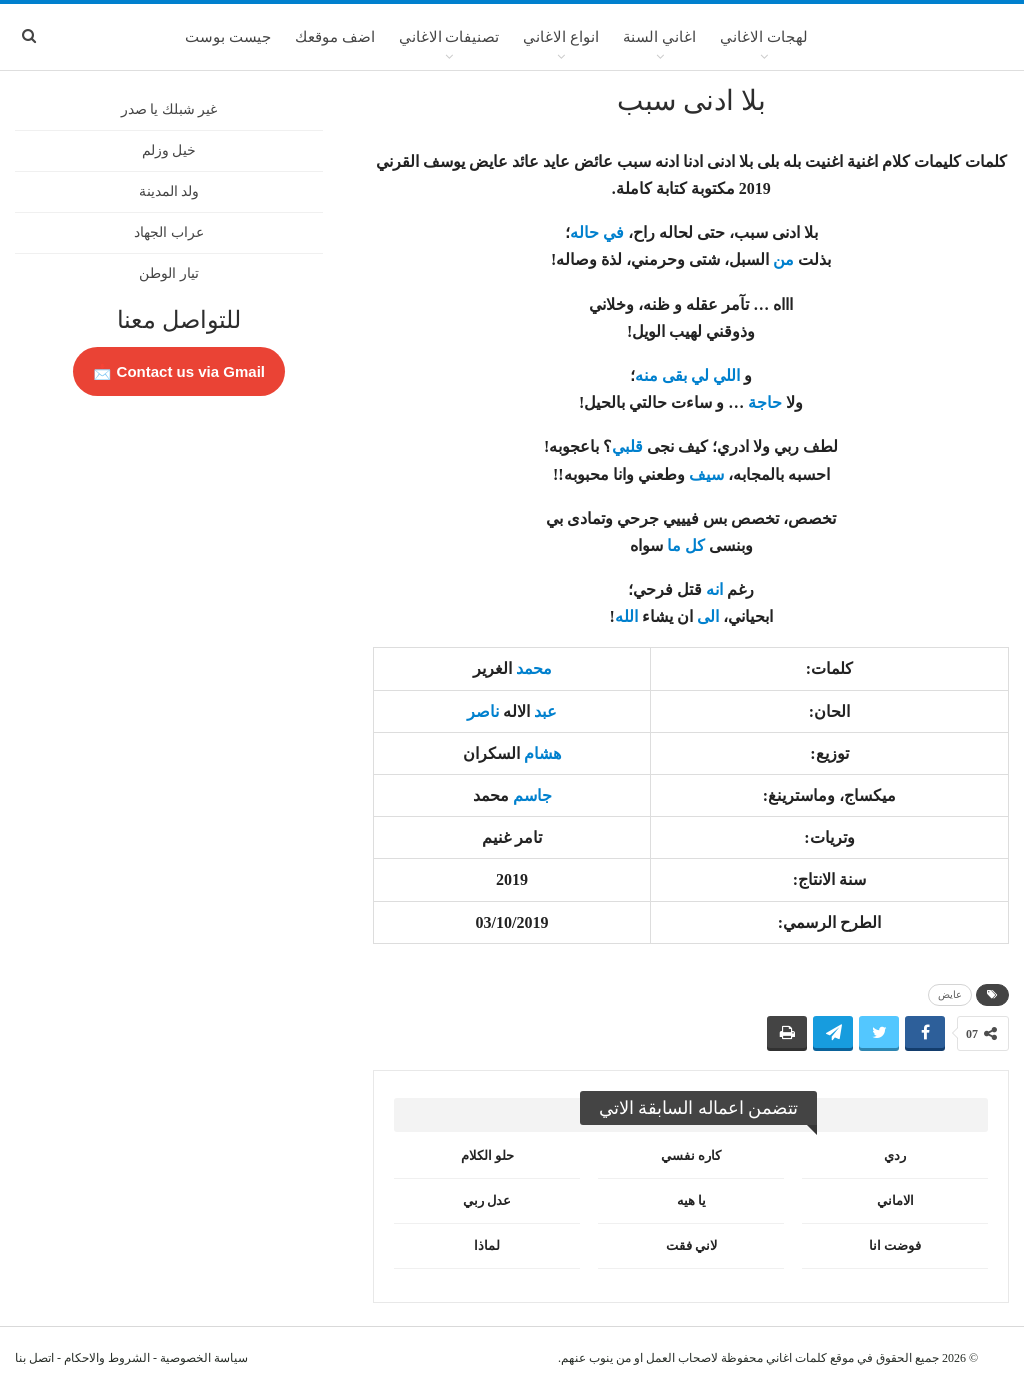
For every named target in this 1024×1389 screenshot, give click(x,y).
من (783, 259)
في (613, 232)
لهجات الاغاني (764, 37)
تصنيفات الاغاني (449, 37)
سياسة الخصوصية (204, 1358)
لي (700, 375)
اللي (726, 375)
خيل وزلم (169, 150)
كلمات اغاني (796, 1358)
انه (714, 589)
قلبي (627, 446)
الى (708, 616)
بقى (674, 375)
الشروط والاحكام (107, 1358)
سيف (706, 474)
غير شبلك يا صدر (169, 109)
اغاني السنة (659, 37)
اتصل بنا (34, 1358)
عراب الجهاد (169, 232)
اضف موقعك (335, 37)
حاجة (765, 402)
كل (695, 545)
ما (674, 545)
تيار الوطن (169, 273)
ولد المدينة (169, 191)
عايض (950, 994)
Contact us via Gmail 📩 (179, 371)
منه (646, 375)
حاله (584, 232)
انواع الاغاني (561, 37)
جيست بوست (228, 37)
